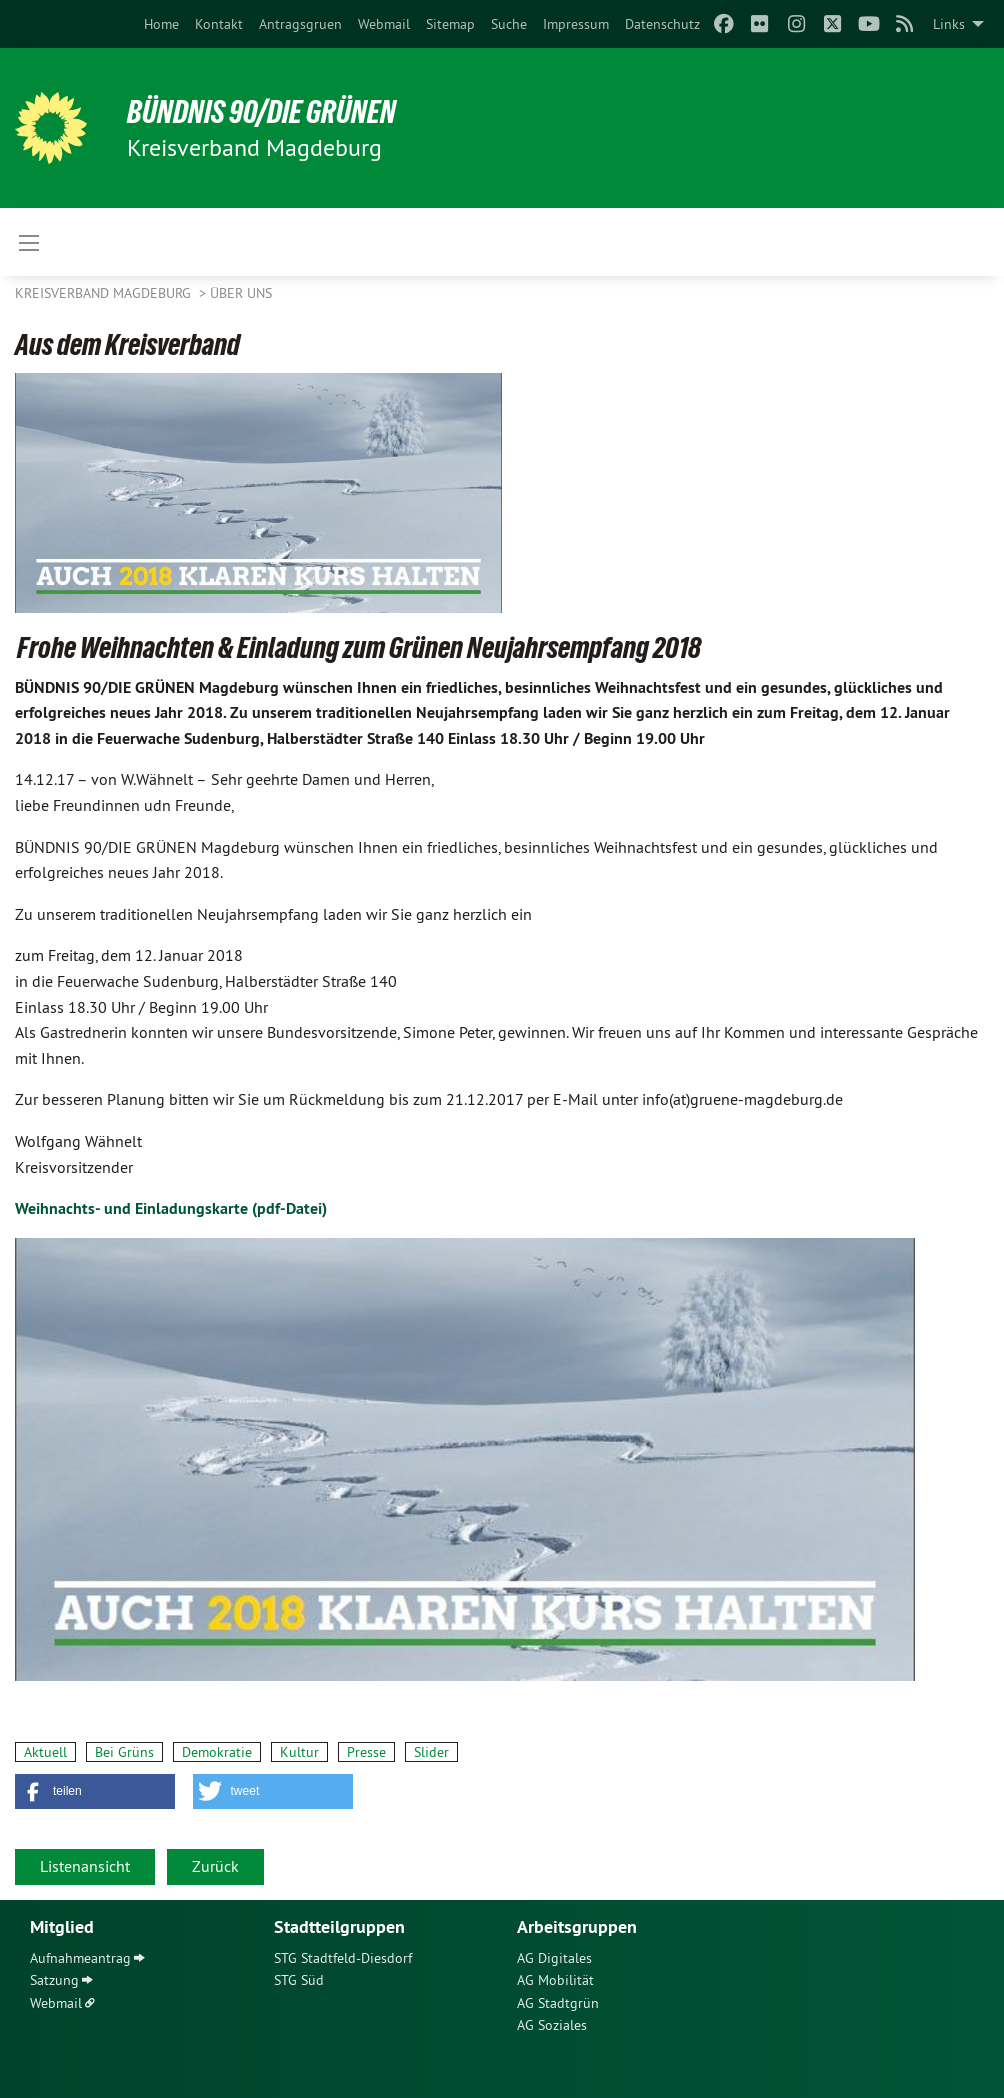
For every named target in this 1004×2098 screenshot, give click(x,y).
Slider (431, 1752)
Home (161, 24)
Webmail (384, 24)
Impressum (576, 24)
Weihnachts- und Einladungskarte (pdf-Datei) (171, 1208)
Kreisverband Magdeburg (105, 293)
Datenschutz (662, 24)
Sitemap (450, 24)
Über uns (241, 293)
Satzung (54, 1980)
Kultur (299, 1752)
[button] (95, 1791)
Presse (366, 1752)
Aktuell (45, 1752)
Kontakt (219, 24)
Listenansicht (85, 1866)
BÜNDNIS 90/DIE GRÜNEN (261, 112)
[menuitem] (161, 24)
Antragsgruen (300, 24)
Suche (509, 24)
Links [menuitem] (949, 24)
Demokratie (217, 1752)
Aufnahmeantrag (80, 1958)
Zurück (215, 1866)
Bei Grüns (124, 1752)
